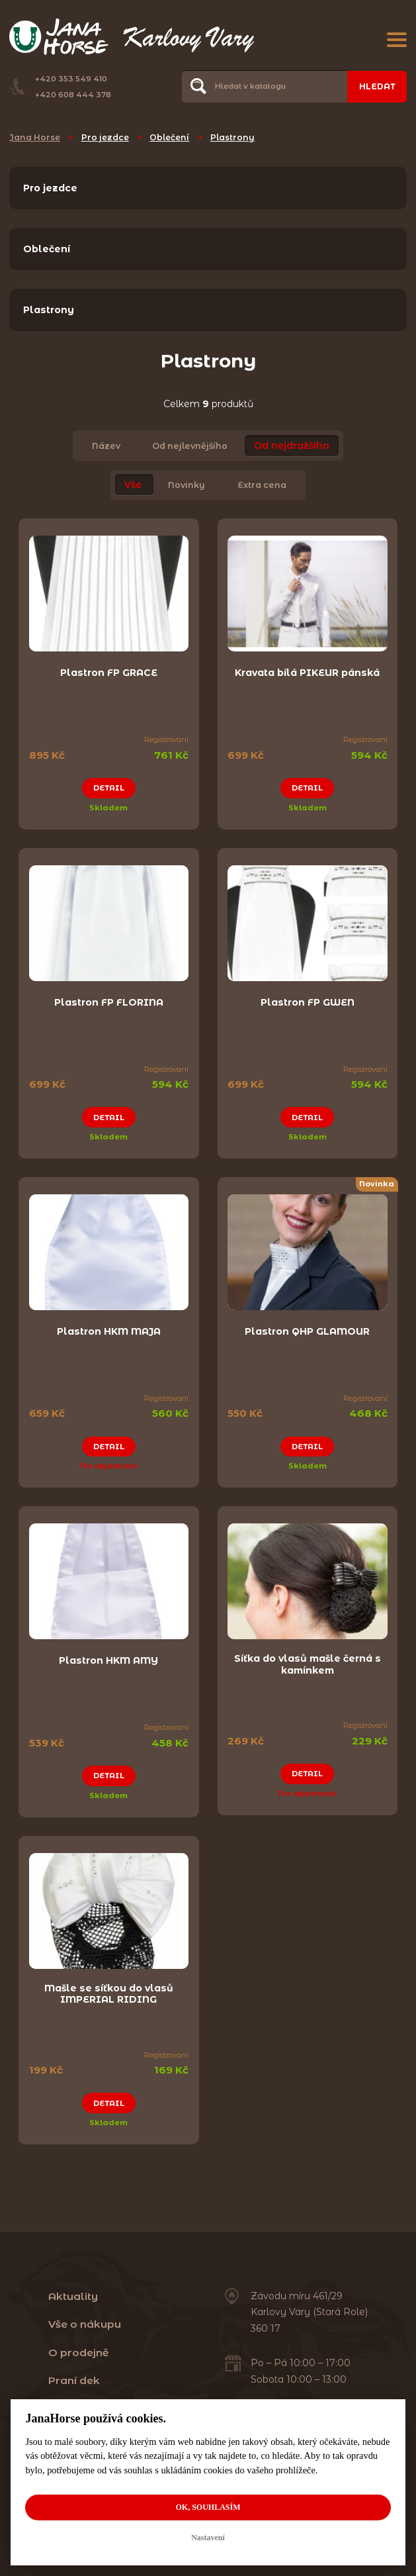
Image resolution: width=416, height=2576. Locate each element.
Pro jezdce (105, 137)
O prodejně (78, 2352)
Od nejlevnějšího (190, 446)
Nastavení (208, 2537)
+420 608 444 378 (73, 94)
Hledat (377, 86)
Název (106, 446)
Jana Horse (34, 137)
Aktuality (73, 2296)
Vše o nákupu (84, 2324)
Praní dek (74, 2380)
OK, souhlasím (207, 2507)
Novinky (186, 485)
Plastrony (232, 137)
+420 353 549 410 (71, 78)
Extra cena (261, 485)
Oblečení (169, 137)
